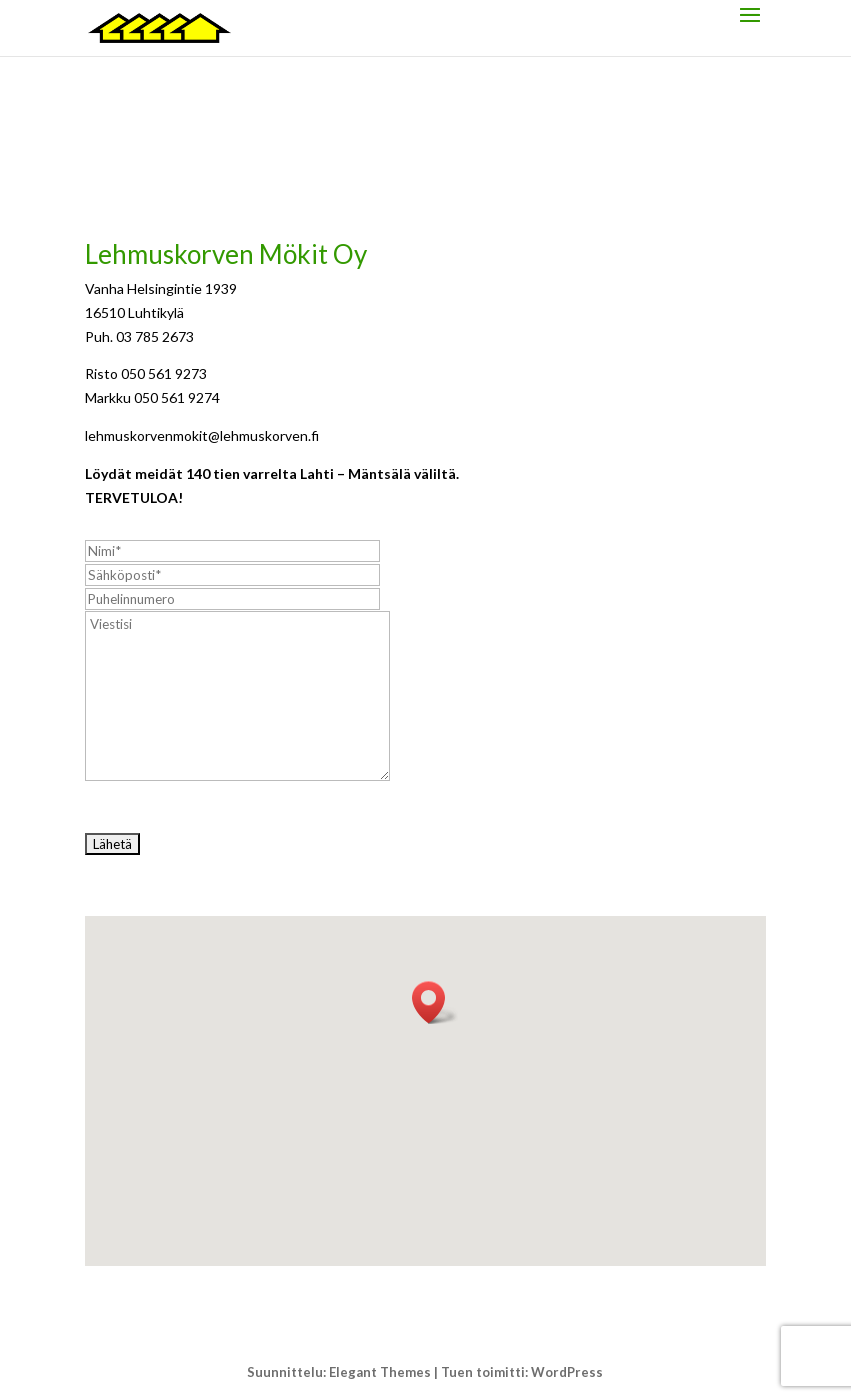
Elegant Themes (380, 1372)
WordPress (567, 1372)
